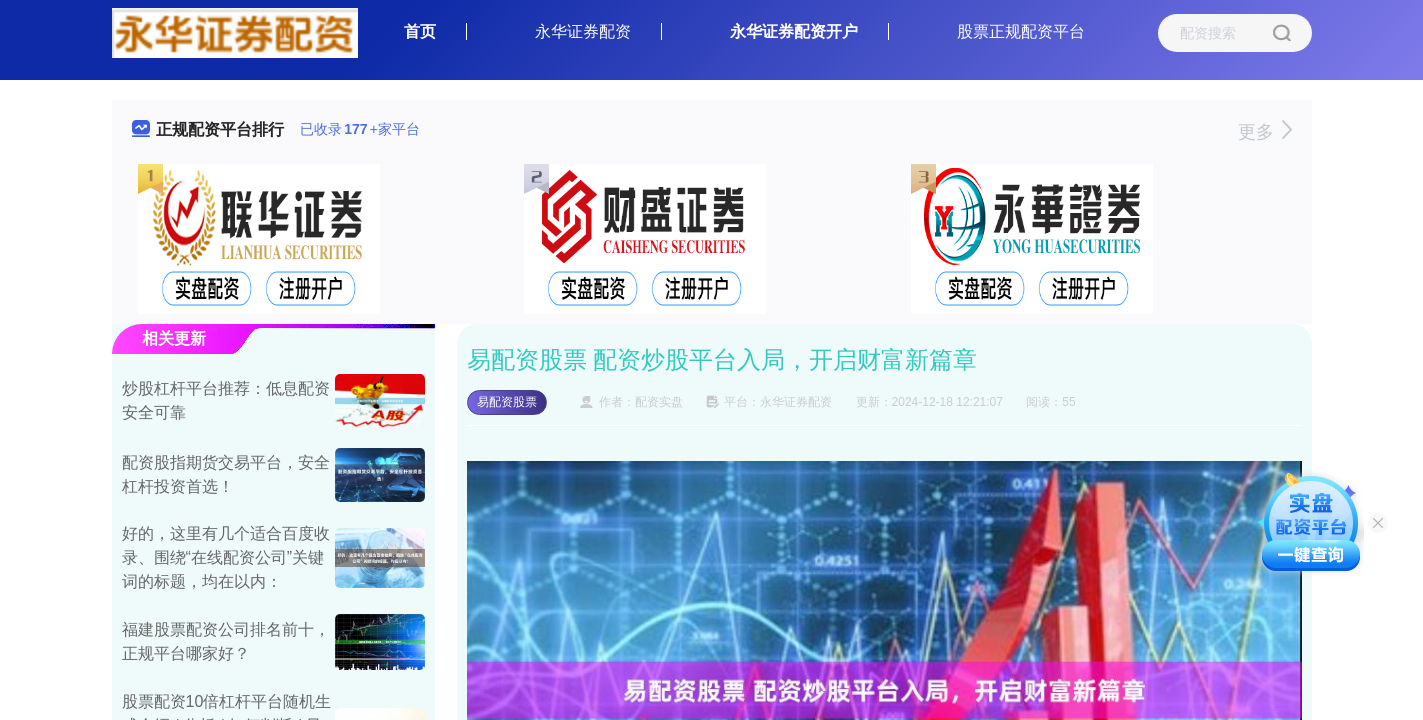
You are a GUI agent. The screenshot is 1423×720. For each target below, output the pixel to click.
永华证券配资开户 (794, 31)
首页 (420, 31)
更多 (1264, 132)
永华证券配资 (583, 31)
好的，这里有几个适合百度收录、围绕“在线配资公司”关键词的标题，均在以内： (226, 557)
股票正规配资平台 (1021, 31)
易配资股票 (507, 402)
